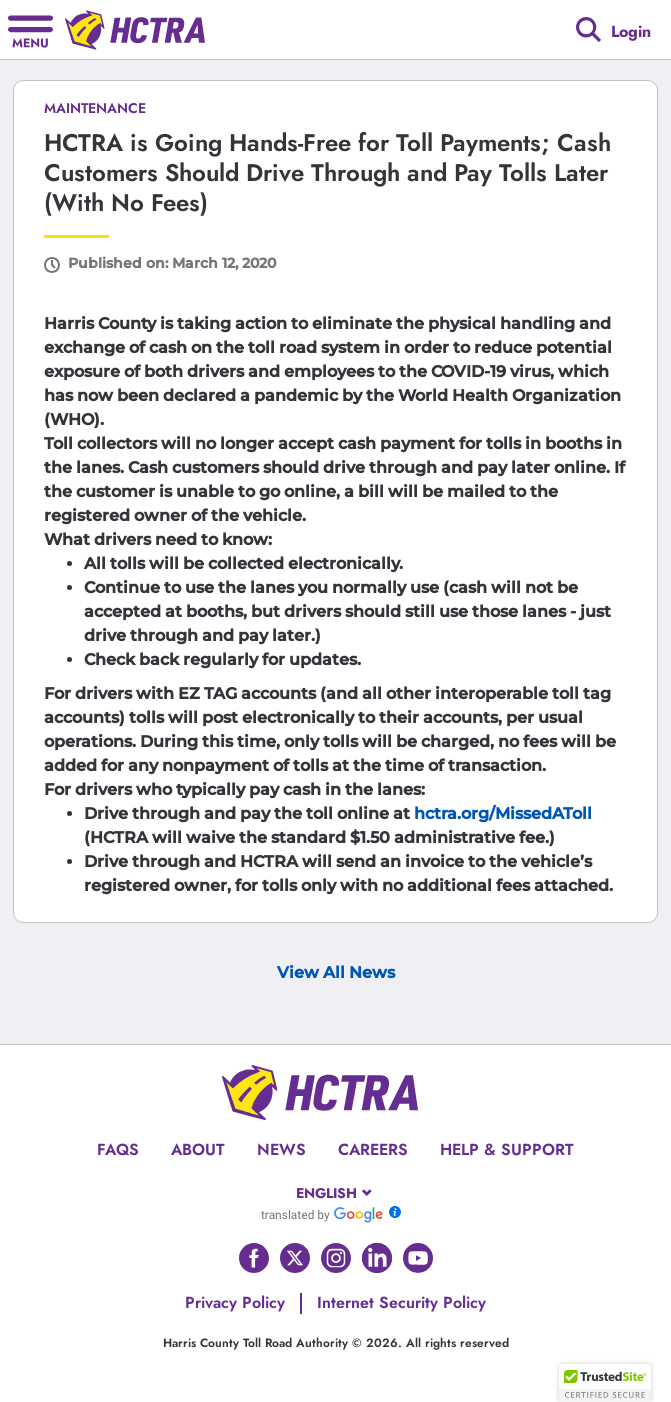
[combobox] (335, 1193)
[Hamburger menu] (30, 29)
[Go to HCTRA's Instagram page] (336, 1258)
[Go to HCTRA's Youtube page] (418, 1258)
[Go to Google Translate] (322, 1214)
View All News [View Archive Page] (336, 972)
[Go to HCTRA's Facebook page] (254, 1258)
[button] (605, 1383)
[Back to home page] (135, 30)
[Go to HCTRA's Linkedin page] (377, 1258)
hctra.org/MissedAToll (503, 813)
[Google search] (588, 29)
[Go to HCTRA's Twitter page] (295, 1258)
